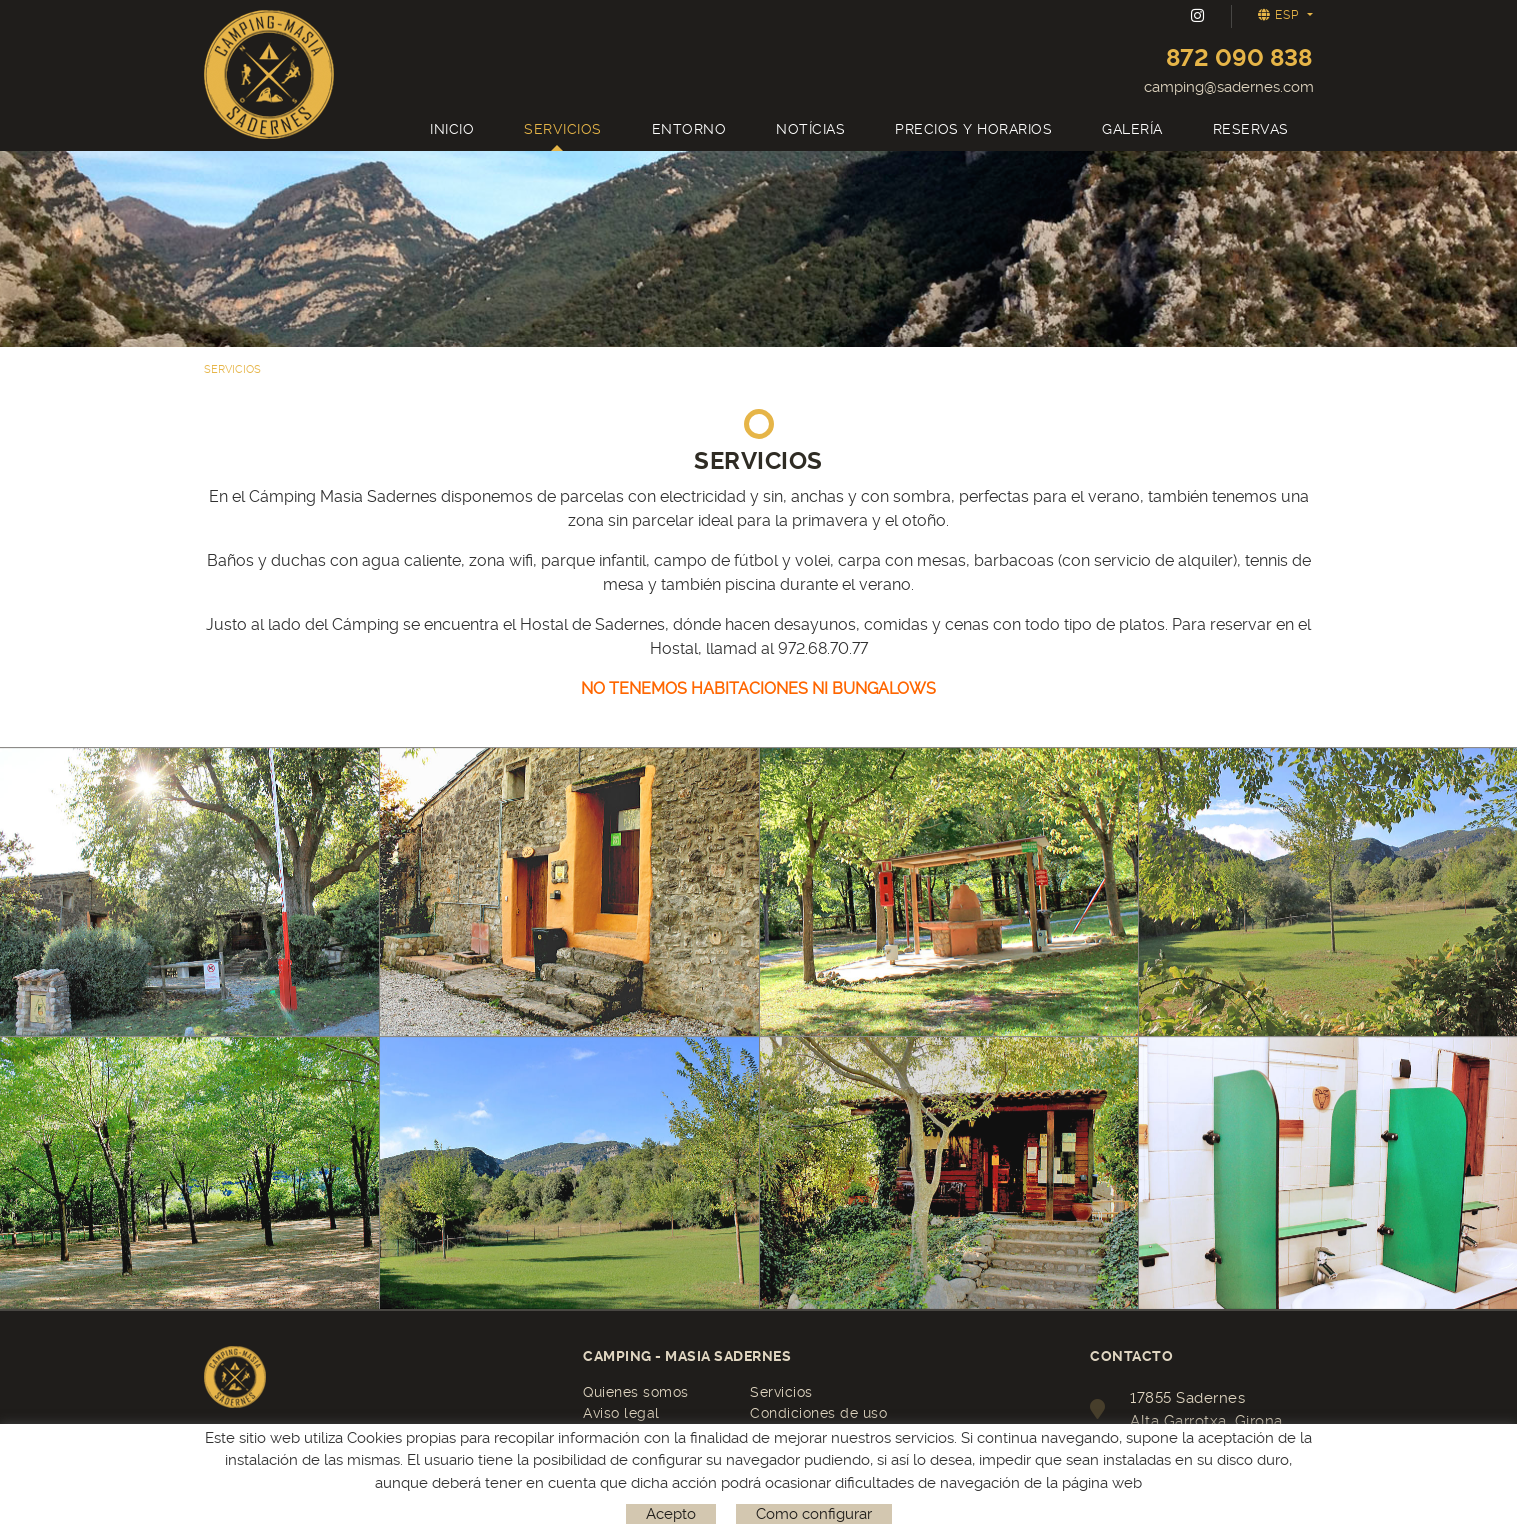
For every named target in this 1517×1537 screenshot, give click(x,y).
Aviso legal (621, 1413)
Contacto (615, 1434)
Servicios (781, 1392)
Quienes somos (636, 1392)
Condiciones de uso (818, 1413)
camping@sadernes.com (1229, 87)
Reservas (246, 1435)
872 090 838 (1239, 58)
